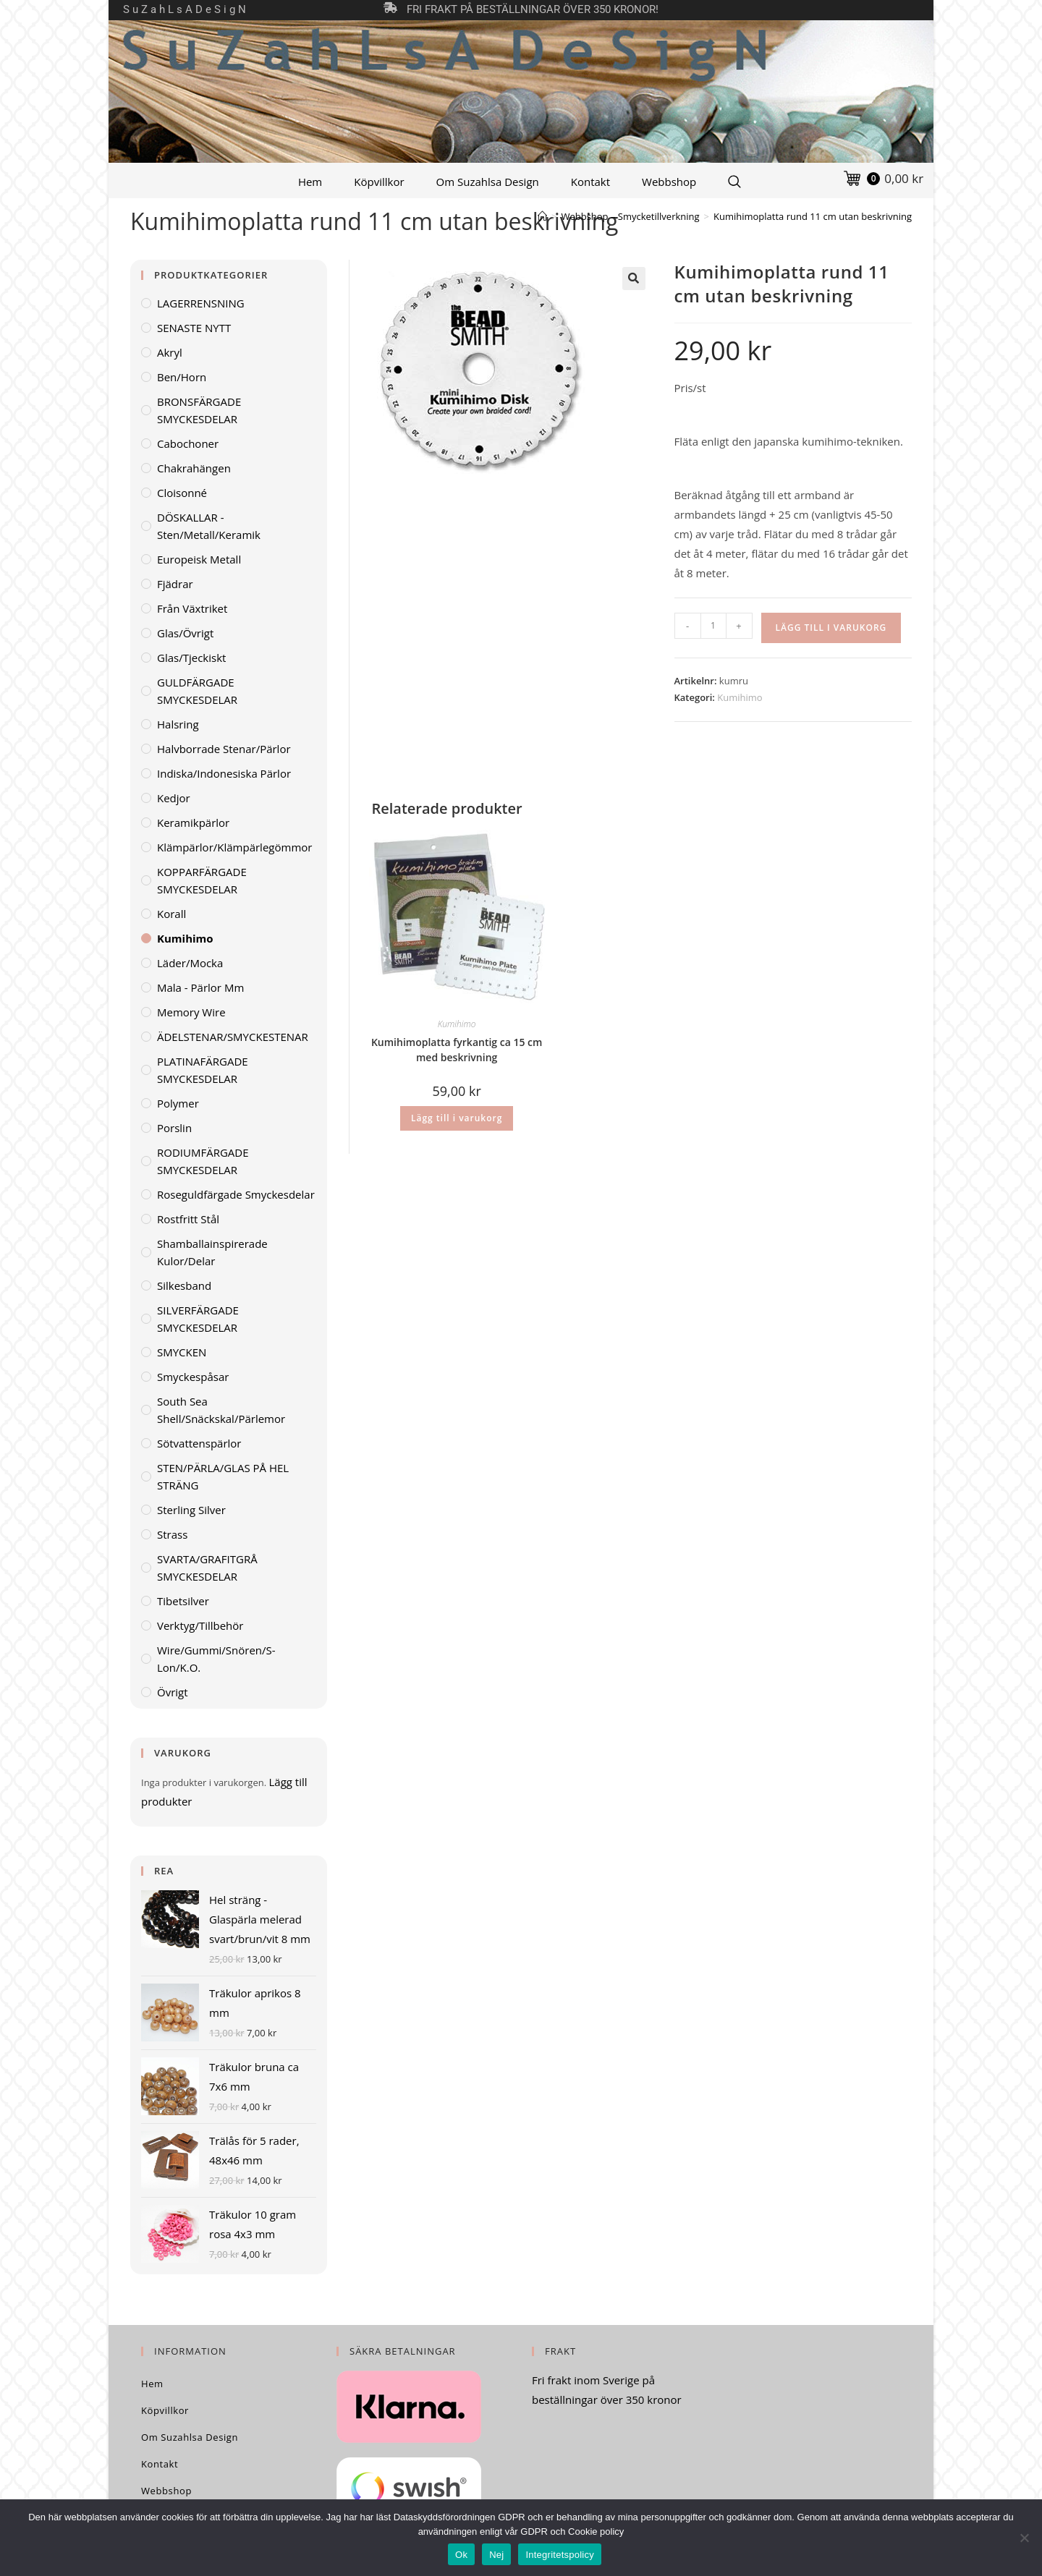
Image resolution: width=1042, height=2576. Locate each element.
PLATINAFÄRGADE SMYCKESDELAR (202, 1070)
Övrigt (172, 1692)
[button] (633, 278)
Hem (310, 181)
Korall (171, 913)
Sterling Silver (191, 1509)
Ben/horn (181, 377)
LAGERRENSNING (201, 303)
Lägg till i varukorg (831, 627)
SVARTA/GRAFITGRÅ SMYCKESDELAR (207, 1568)
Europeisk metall (199, 559)
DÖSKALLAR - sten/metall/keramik (208, 526)
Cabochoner (188, 443)
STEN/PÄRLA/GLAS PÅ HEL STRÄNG (223, 1476)
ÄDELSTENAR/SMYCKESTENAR (232, 1036)
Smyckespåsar (193, 1376)
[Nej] (1024, 2537)
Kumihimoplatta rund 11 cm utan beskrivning (812, 216)
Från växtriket (192, 608)
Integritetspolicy (559, 2554)
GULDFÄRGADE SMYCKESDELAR (197, 691)
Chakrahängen (194, 468)
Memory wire (191, 1012)
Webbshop (669, 181)
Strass (172, 1534)
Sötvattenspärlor (199, 1443)
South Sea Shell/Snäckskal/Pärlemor (221, 1410)
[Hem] (542, 216)
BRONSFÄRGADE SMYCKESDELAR (199, 410)
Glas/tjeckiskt (191, 657)
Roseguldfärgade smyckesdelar (236, 1194)
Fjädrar (175, 584)
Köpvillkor (379, 181)
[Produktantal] (713, 626)
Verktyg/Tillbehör (200, 1625)
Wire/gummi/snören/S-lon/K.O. (216, 1659)
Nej (496, 2554)
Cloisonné (182, 492)
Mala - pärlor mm (200, 987)
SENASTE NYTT (194, 327)
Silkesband (184, 1285)
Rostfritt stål (188, 1219)
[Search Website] (734, 181)
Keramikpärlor (193, 822)
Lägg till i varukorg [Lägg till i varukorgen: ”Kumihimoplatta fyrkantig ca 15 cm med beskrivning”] (456, 1118)
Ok (461, 2554)
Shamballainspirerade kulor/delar (212, 1252)
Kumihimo (739, 697)
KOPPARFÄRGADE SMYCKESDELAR (202, 880)
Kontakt (590, 181)
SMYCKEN (181, 1352)
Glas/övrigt (185, 633)
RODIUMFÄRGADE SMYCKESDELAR (203, 1161)
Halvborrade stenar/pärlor (224, 748)
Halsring (178, 724)
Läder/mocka (190, 963)
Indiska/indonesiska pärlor (224, 773)
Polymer (178, 1103)
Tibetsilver (183, 1601)
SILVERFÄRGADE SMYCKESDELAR (198, 1319)
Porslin (174, 1128)
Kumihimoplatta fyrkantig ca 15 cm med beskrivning (457, 1049)
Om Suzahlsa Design (487, 181)
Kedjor (173, 798)
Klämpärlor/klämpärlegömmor (234, 847)
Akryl (169, 352)
